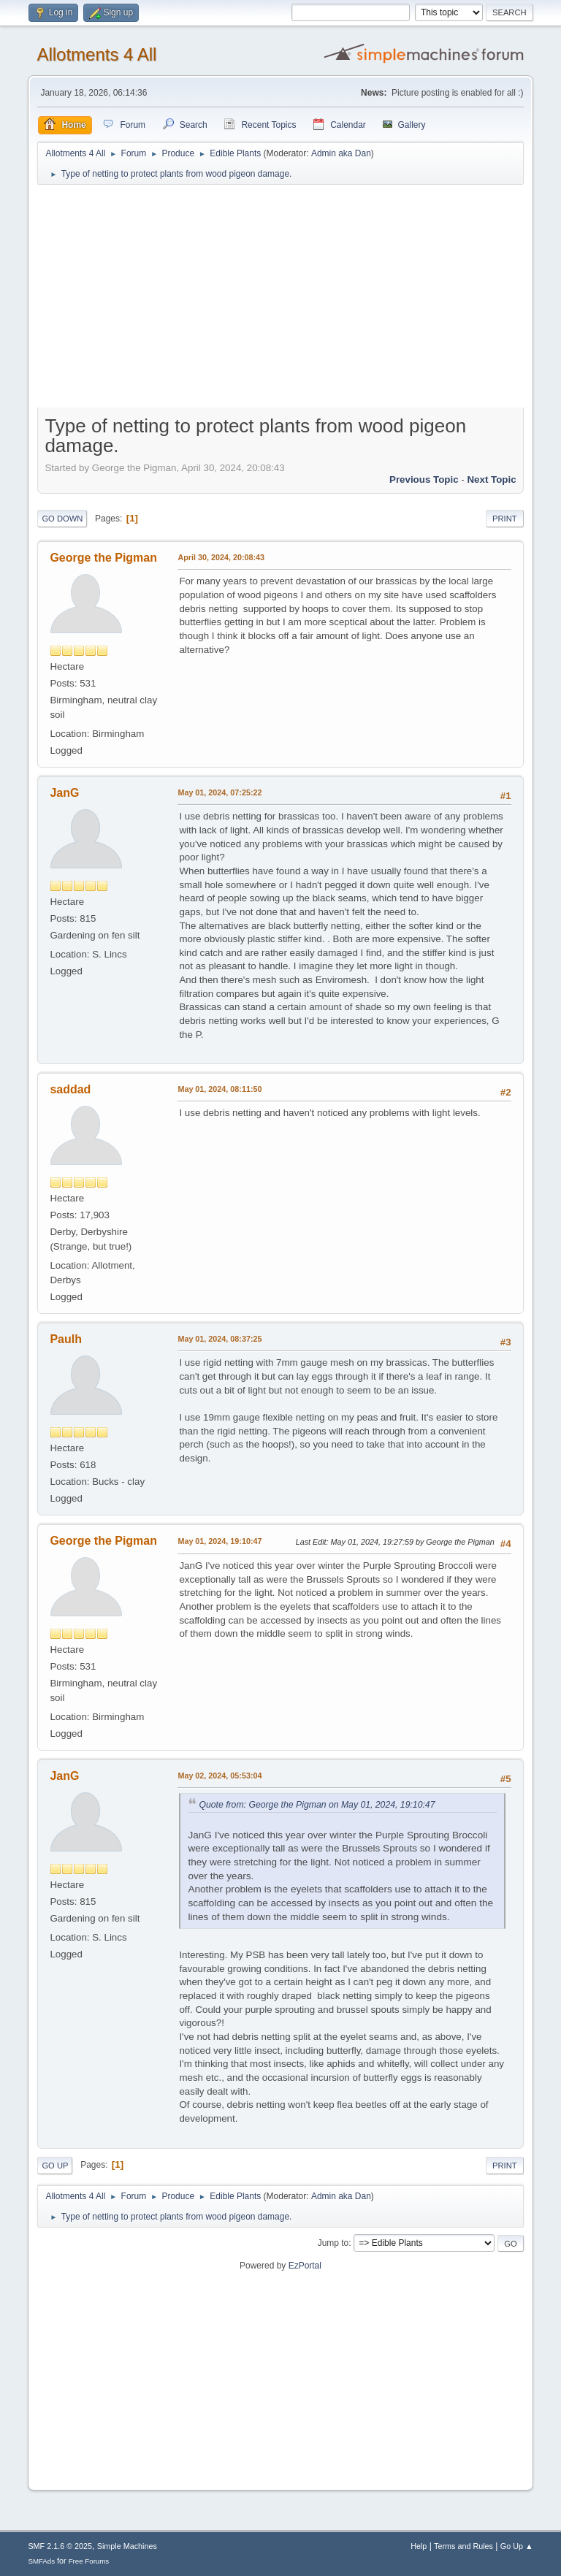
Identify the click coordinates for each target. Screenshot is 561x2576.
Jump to (333, 2243)
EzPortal (305, 2265)
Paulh (66, 1339)
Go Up (55, 2165)
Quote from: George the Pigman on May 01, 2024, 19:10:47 (317, 1805)
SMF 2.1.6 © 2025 (60, 2546)
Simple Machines (127, 2546)
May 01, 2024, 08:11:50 (220, 1089)
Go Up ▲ (516, 2546)
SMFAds (41, 2561)
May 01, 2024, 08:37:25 (220, 1338)
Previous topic (424, 479)
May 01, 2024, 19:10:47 (220, 1541)
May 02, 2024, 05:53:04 (220, 1775)
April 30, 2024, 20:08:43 (221, 557)
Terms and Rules (463, 2546)
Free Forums (89, 2561)
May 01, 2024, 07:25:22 (220, 792)
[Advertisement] (281, 299)
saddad (70, 1089)
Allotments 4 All (96, 54)
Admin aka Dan (341, 153)
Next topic (491, 479)
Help (419, 2546)
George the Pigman (103, 557)
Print (504, 518)
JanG (64, 793)
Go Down (62, 518)
